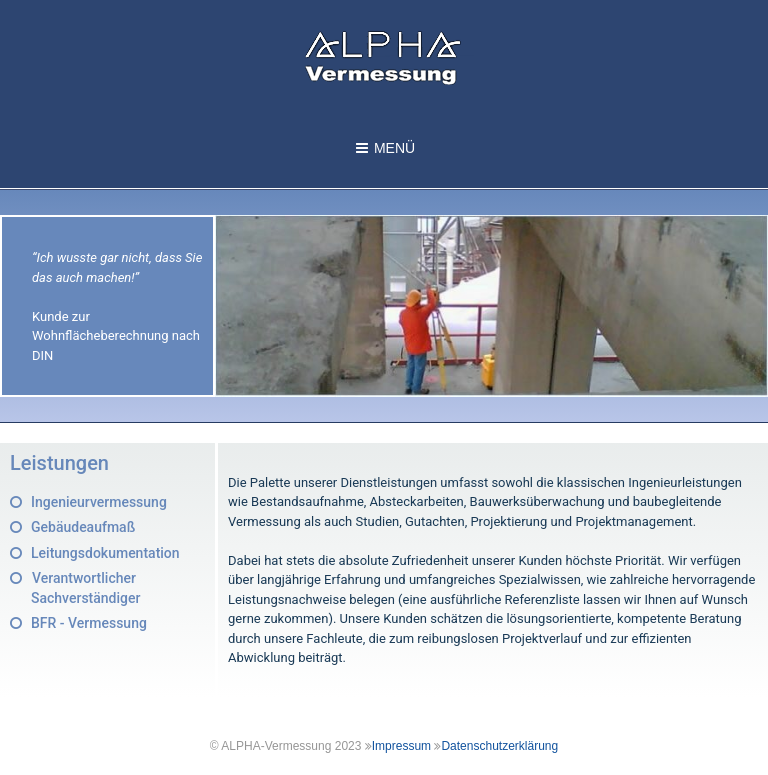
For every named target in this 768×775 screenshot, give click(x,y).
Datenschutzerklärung (499, 746)
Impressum (401, 746)
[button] (88, 502)
